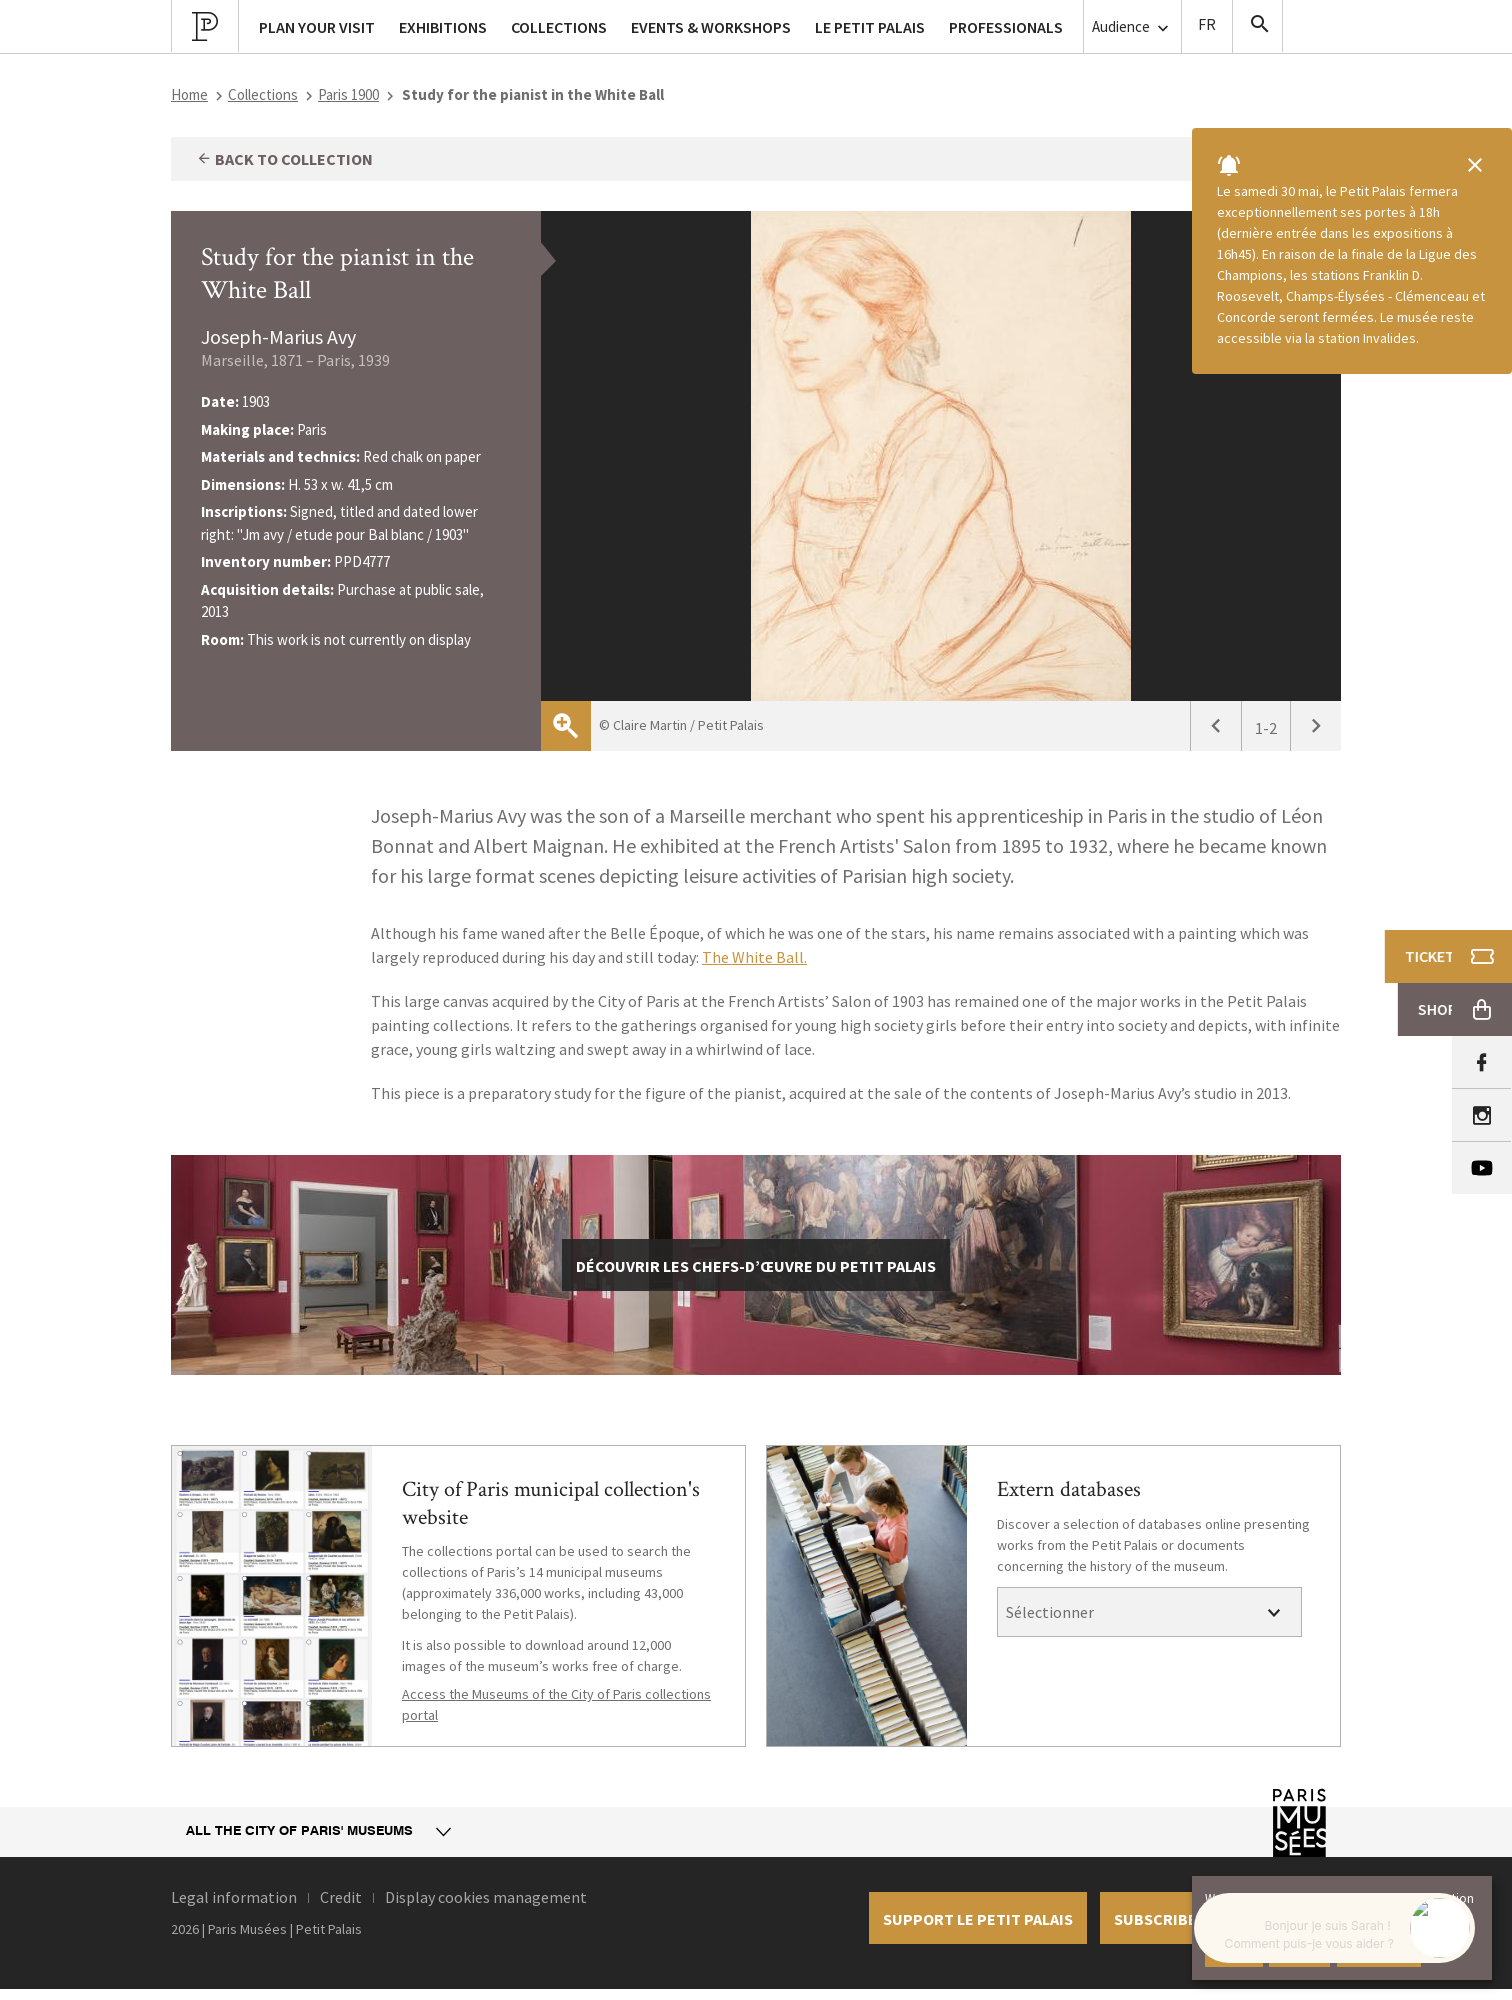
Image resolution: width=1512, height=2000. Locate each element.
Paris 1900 (348, 94)
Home (189, 94)
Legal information (234, 1897)
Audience (1132, 27)
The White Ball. (754, 957)
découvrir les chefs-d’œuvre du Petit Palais (756, 1266)
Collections (263, 94)
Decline (1299, 1950)
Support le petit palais (978, 1919)
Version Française (1207, 26)
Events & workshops (711, 27)
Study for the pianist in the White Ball (337, 273)
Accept (1234, 1950)
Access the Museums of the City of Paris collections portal (556, 1704)
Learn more (1379, 1950)
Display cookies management (486, 1897)
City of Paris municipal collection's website (551, 1503)
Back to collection (284, 159)
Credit (341, 1897)
